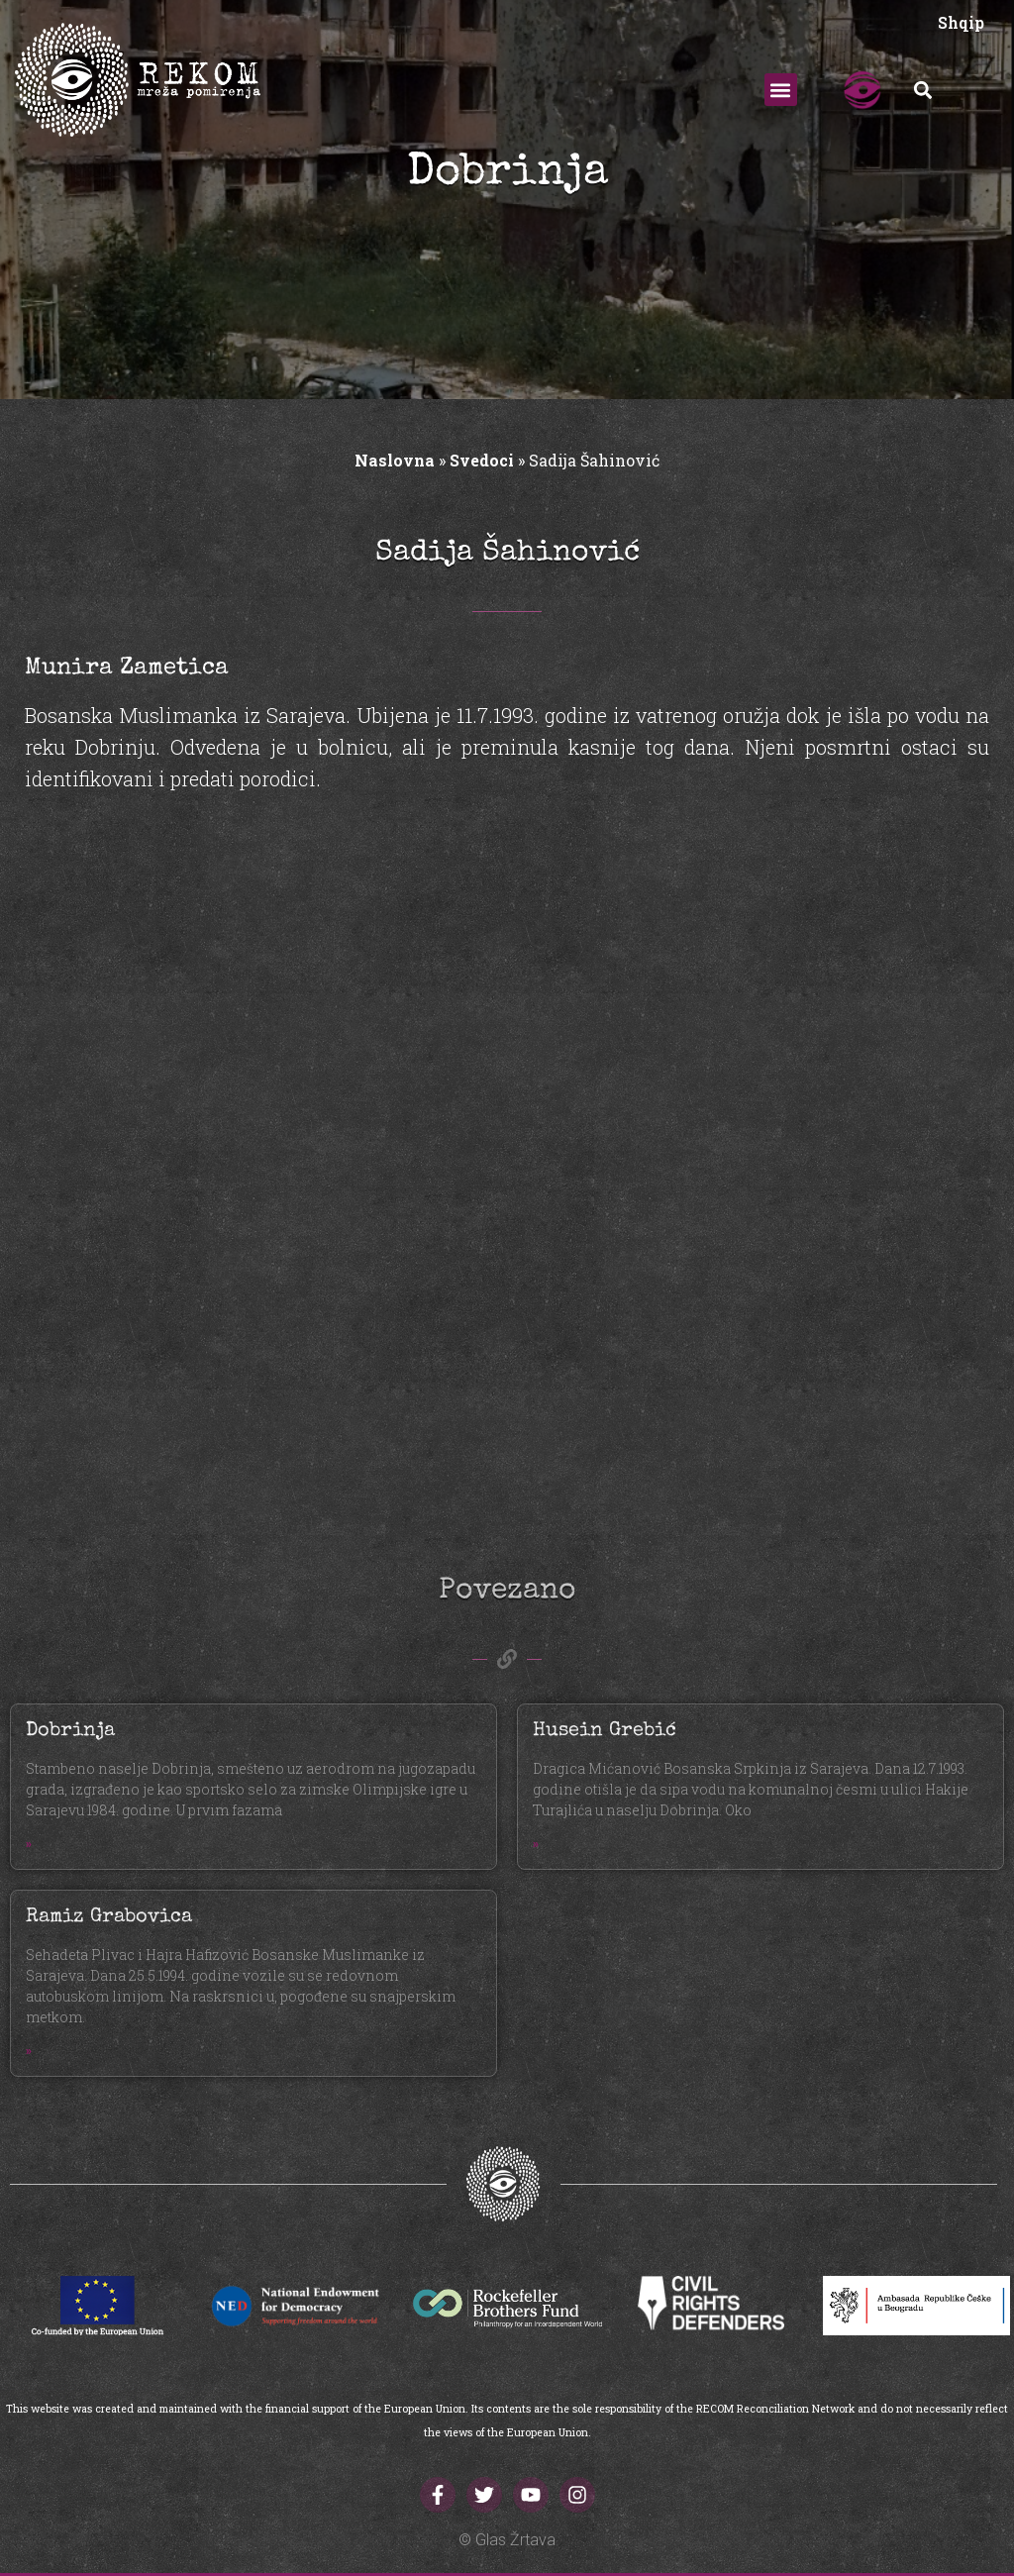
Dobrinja (70, 1731)
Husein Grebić (604, 1731)
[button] (780, 89)
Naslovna (395, 460)
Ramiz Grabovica (109, 1917)
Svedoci (482, 460)
